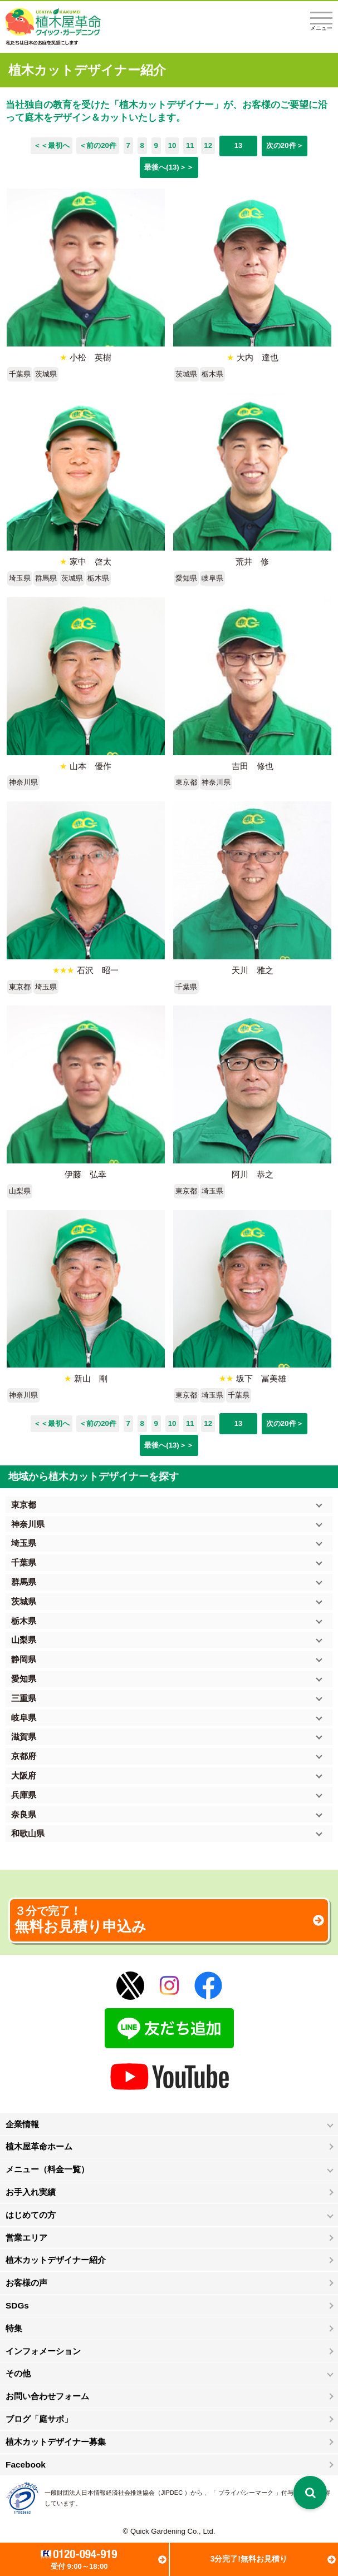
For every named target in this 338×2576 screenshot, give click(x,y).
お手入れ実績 (31, 2192)
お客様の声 (26, 2282)
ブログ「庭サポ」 (39, 2419)
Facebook (26, 2464)
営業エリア (26, 2237)
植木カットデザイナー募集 (56, 2441)
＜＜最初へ (51, 145)
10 (172, 145)
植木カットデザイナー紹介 (56, 2260)
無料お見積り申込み (169, 1920)
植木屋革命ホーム (39, 2146)
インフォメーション (43, 2351)
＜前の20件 (97, 145)
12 (208, 145)
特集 (14, 2328)
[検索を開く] (310, 2492)
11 (190, 145)
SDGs (17, 2305)
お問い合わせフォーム (47, 2396)
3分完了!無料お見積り (248, 2558)
